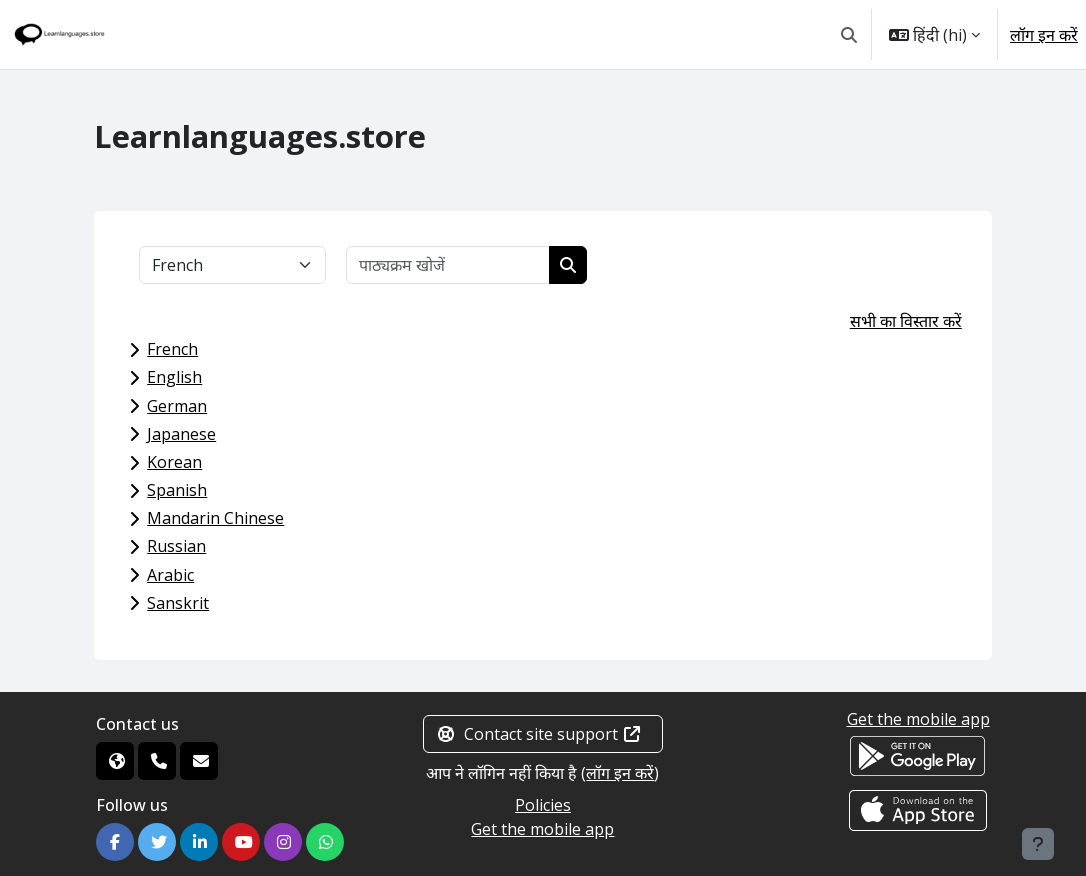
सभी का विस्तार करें (906, 321)
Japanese (181, 434)
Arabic (170, 575)
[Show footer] (1038, 844)
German (177, 406)
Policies (543, 805)
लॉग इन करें (1044, 35)
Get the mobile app (542, 829)
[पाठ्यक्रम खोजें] (448, 265)
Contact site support (539, 734)
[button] (849, 34)
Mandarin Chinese (215, 518)
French (172, 349)
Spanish (177, 490)
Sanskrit (178, 603)
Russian (176, 546)
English (174, 377)
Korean (174, 462)
